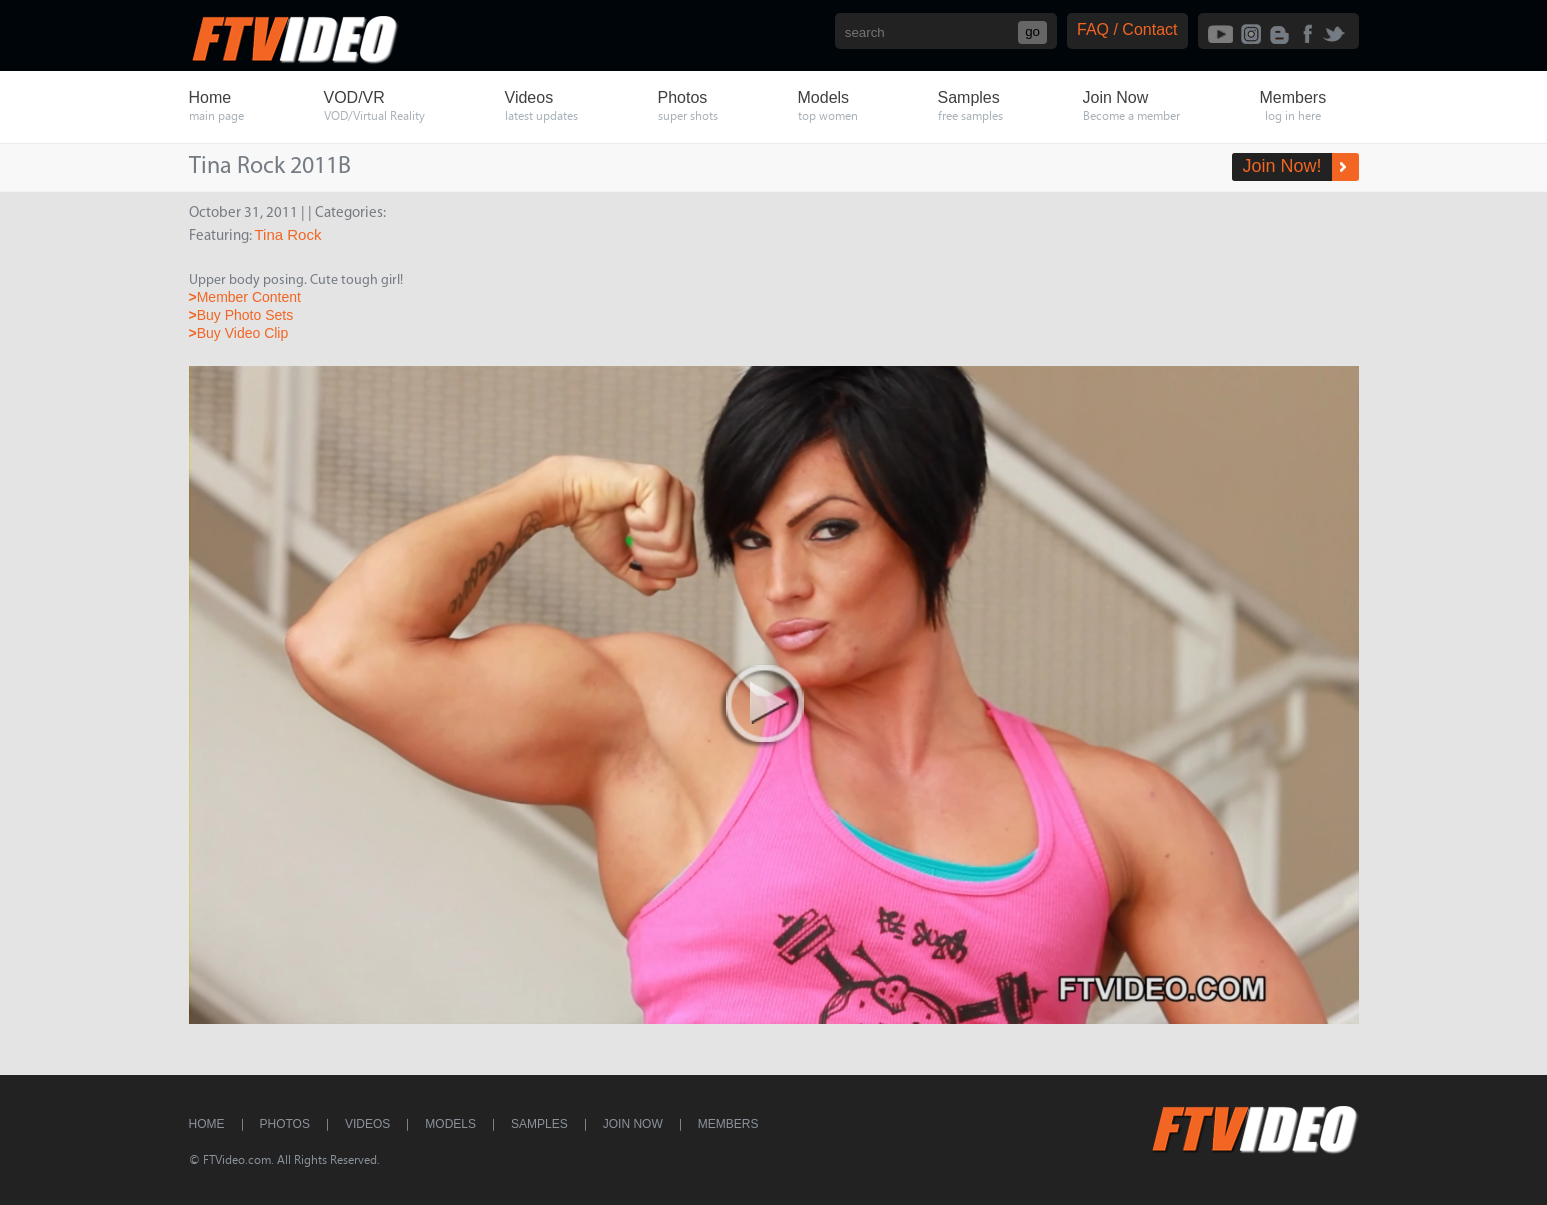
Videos (367, 1124)
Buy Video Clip (239, 333)
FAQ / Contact (1127, 29)
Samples (539, 1124)
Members (728, 1124)
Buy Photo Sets (241, 315)
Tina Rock (288, 234)
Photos (285, 1124)
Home (207, 1124)
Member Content (245, 297)
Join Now (633, 1124)
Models (450, 1124)
